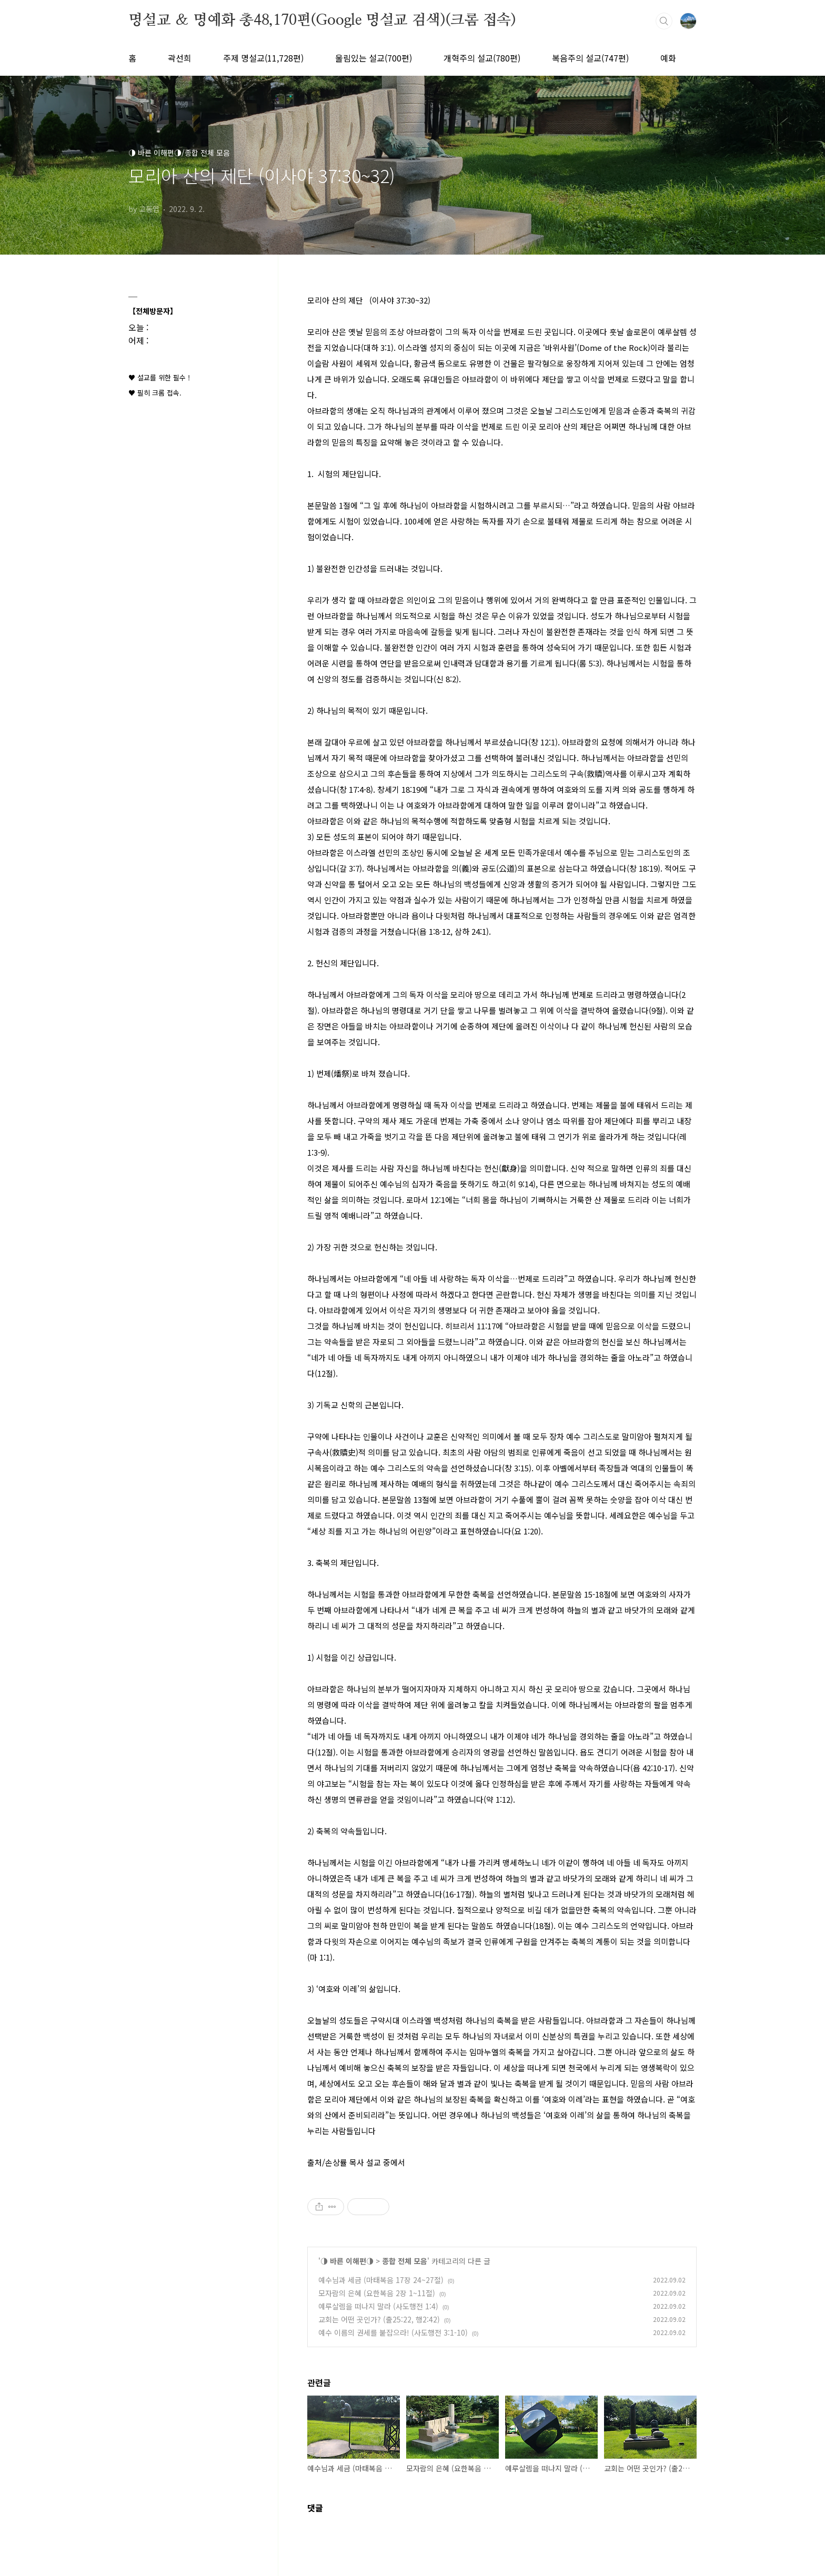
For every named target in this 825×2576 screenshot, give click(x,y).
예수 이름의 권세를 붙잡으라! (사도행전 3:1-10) (393, 2332)
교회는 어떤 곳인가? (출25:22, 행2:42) (379, 2319)
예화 (668, 58)
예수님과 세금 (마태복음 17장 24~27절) (381, 2280)
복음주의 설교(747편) (590, 58)
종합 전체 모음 (404, 2261)
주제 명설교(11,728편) (263, 58)
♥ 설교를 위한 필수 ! (159, 377)
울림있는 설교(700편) (373, 58)
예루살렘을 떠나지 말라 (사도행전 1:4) (378, 2306)
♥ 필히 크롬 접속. (155, 393)
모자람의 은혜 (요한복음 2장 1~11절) (376, 2293)
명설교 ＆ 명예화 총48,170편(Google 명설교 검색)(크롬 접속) (322, 20)
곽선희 (180, 58)
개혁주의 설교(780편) (482, 58)
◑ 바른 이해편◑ (347, 2261)
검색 (664, 21)
